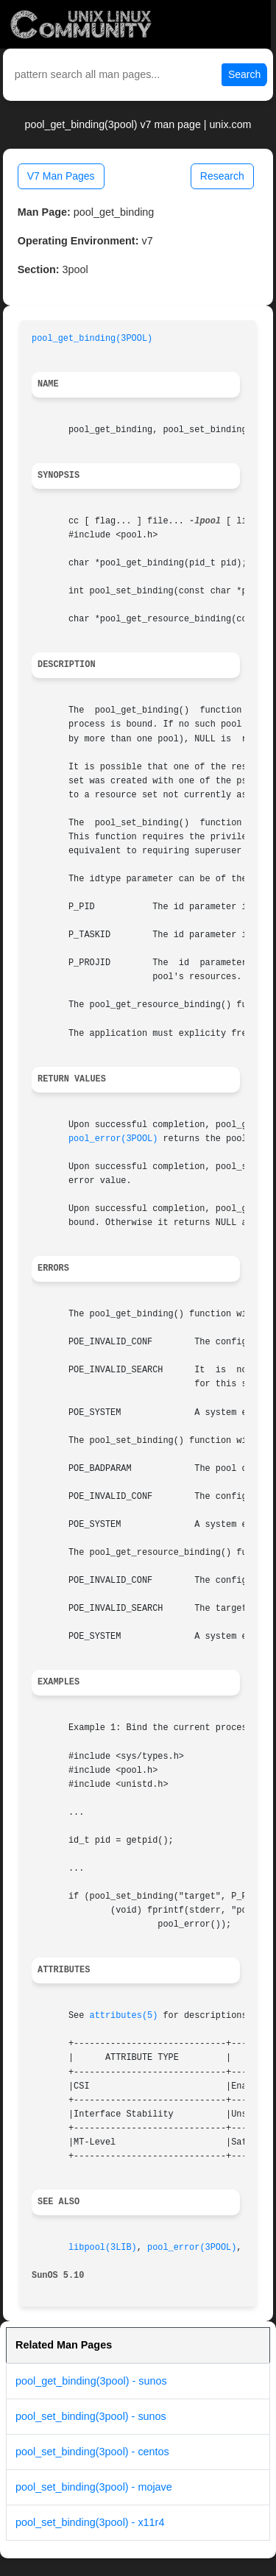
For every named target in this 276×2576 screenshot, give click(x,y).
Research (222, 176)
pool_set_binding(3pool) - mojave (93, 2487)
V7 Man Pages (61, 176)
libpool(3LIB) (102, 2247)
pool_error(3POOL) (113, 1139)
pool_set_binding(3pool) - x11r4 (89, 2522)
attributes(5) (124, 2016)
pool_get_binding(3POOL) (92, 339)
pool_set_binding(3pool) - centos (92, 2451)
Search (244, 74)
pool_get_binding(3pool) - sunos (91, 2381)
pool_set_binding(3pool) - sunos (90, 2416)
